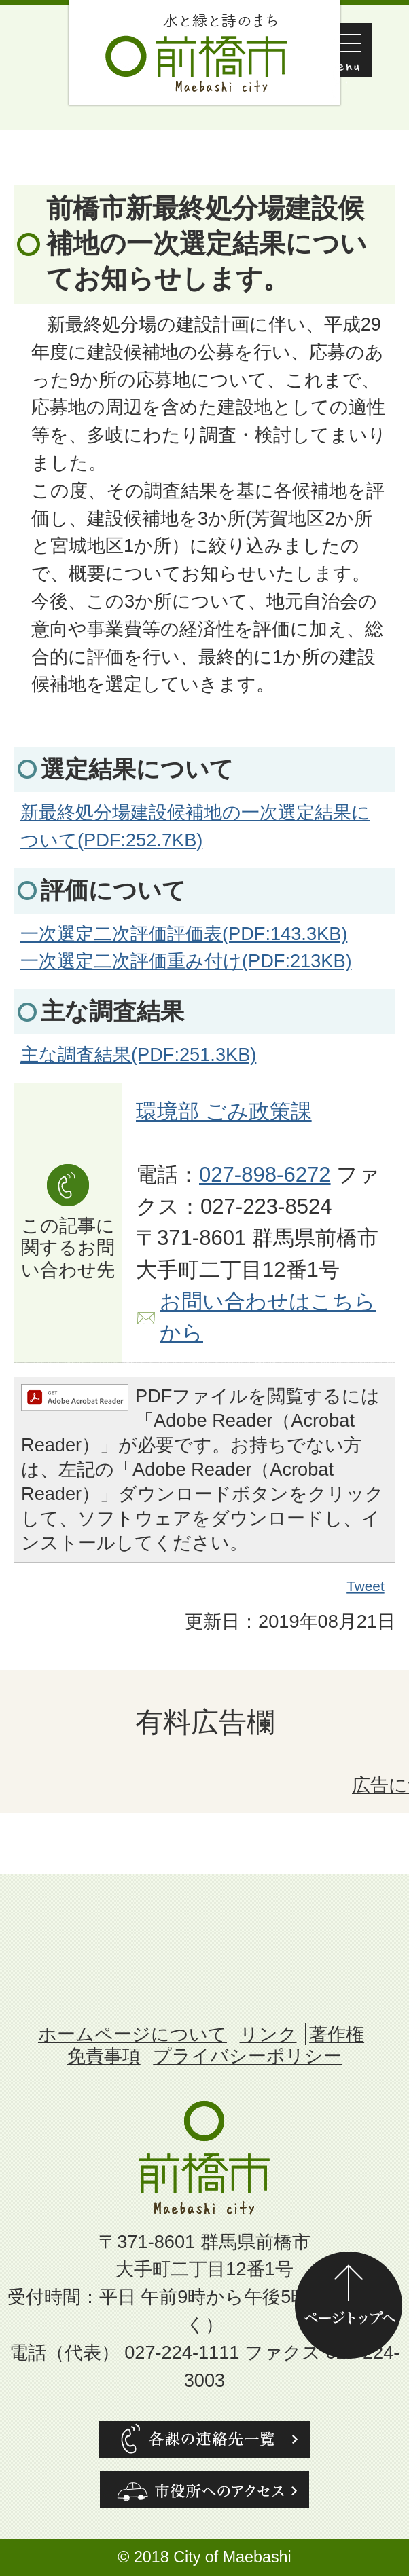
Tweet (366, 1586)
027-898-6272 (265, 1175)
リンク (268, 2034)
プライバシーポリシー (247, 2055)
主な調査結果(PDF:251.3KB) (138, 1054)
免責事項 (104, 2055)
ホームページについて (132, 2034)
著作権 (336, 2034)
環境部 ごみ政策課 (224, 1111)
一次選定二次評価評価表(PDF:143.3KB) (183, 933)
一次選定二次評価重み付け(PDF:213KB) (186, 960)
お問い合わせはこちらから (268, 1317)
